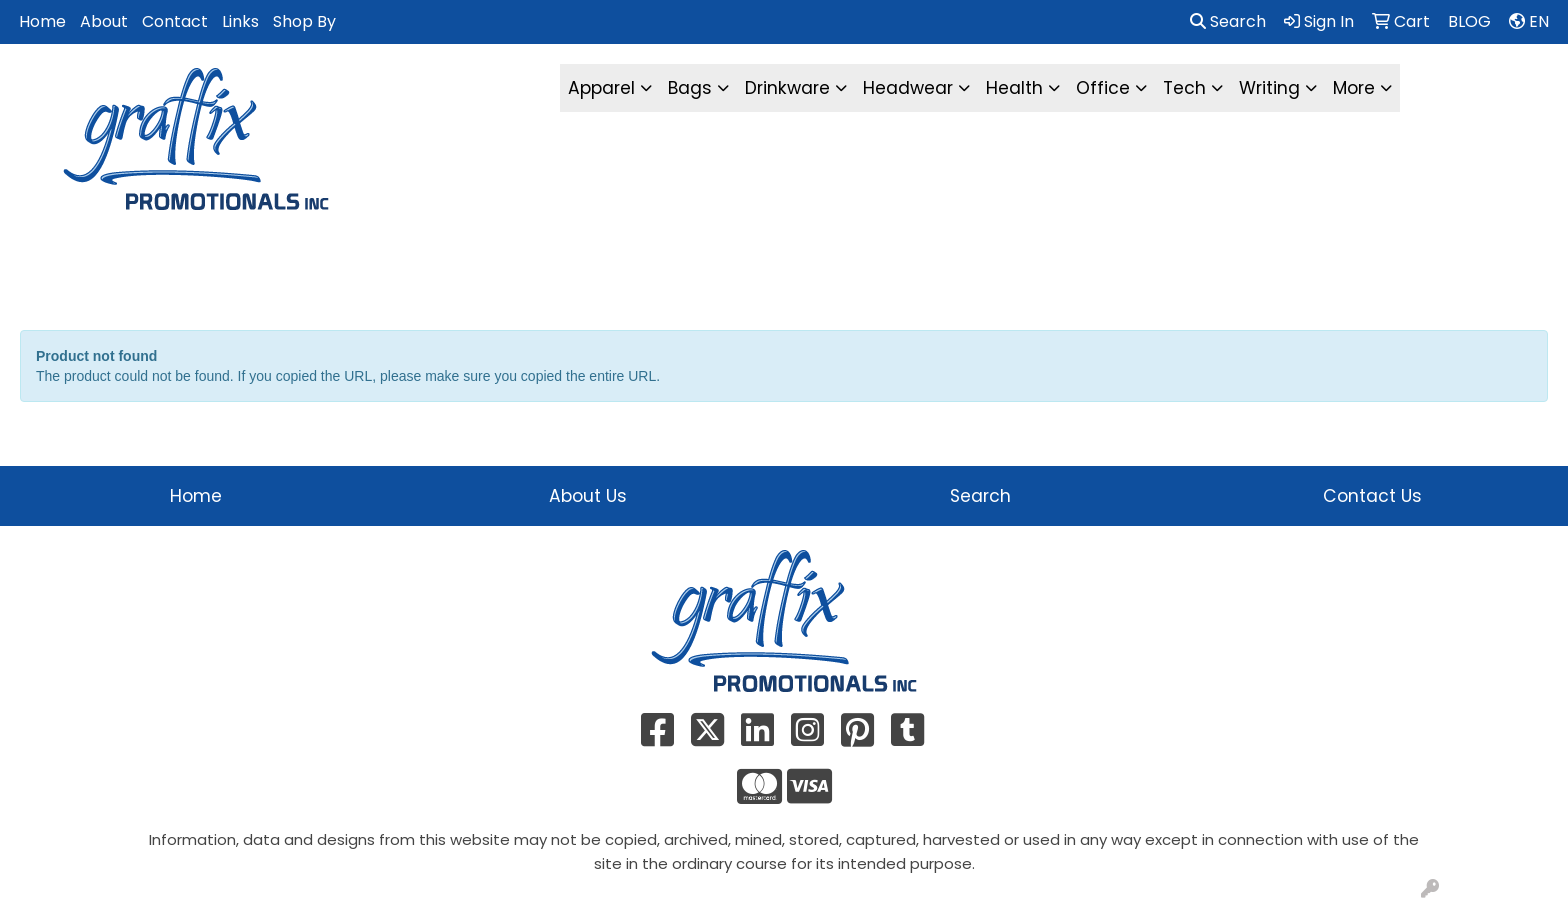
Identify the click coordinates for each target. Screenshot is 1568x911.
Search (1228, 21)
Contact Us (1372, 496)
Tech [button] (1184, 88)
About (104, 21)
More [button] (1354, 88)
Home (42, 21)
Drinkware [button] (787, 88)
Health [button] (1014, 88)
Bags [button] (690, 88)
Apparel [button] (601, 88)
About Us (588, 496)
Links (240, 21)
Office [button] (1103, 88)
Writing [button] (1269, 88)
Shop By (304, 21)
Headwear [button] (908, 88)
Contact (175, 21)
